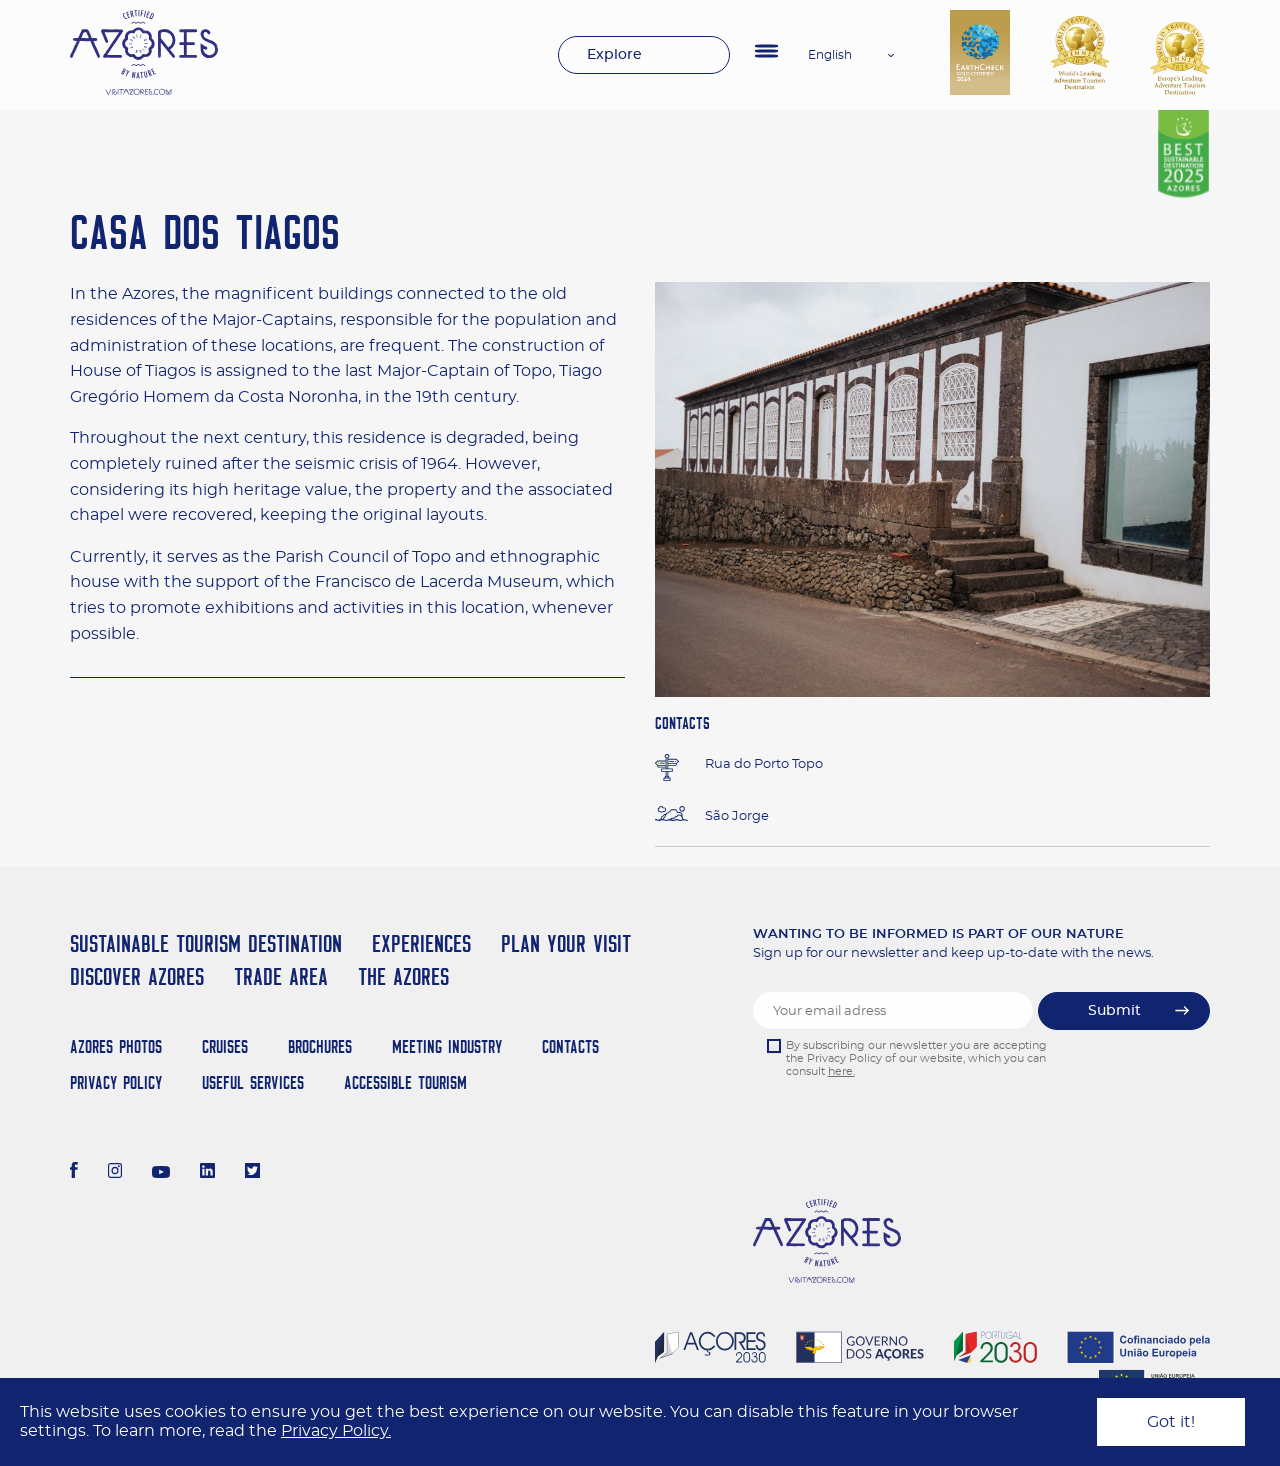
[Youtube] (161, 1173)
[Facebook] (74, 1173)
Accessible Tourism (405, 1082)
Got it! (1171, 1422)
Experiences (421, 943)
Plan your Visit (566, 943)
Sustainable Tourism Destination (206, 943)
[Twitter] (252, 1173)
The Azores (403, 976)
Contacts (570, 1046)
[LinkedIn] (207, 1173)
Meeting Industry (447, 1046)
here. (841, 1071)
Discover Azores (137, 976)
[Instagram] (115, 1173)
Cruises (225, 1046)
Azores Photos (116, 1046)
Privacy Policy (116, 1082)
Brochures (320, 1046)
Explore (614, 55)
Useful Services (253, 1082)
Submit (1114, 1011)
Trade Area (281, 976)
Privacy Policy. (336, 1431)
